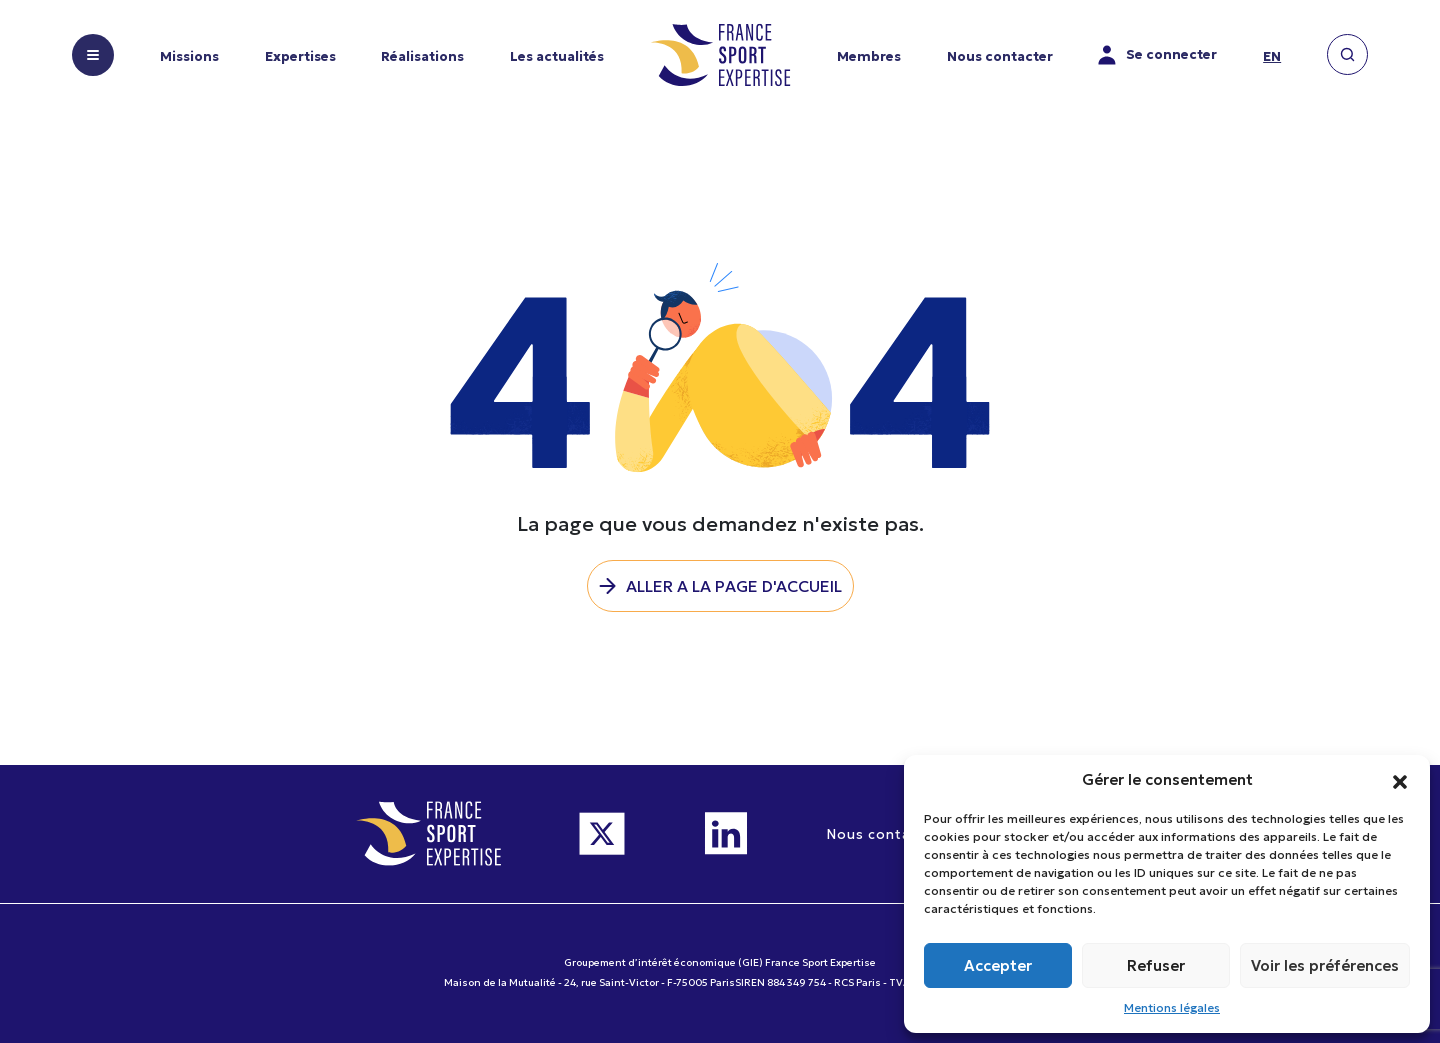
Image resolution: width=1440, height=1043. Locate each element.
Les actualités (557, 56)
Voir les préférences (1325, 965)
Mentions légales (1172, 1007)
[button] (1400, 780)
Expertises (300, 56)
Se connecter (1157, 55)
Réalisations (422, 56)
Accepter (998, 965)
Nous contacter (1000, 56)
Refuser (1156, 965)
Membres (869, 56)
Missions (189, 56)
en (1272, 56)
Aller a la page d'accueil (734, 586)
